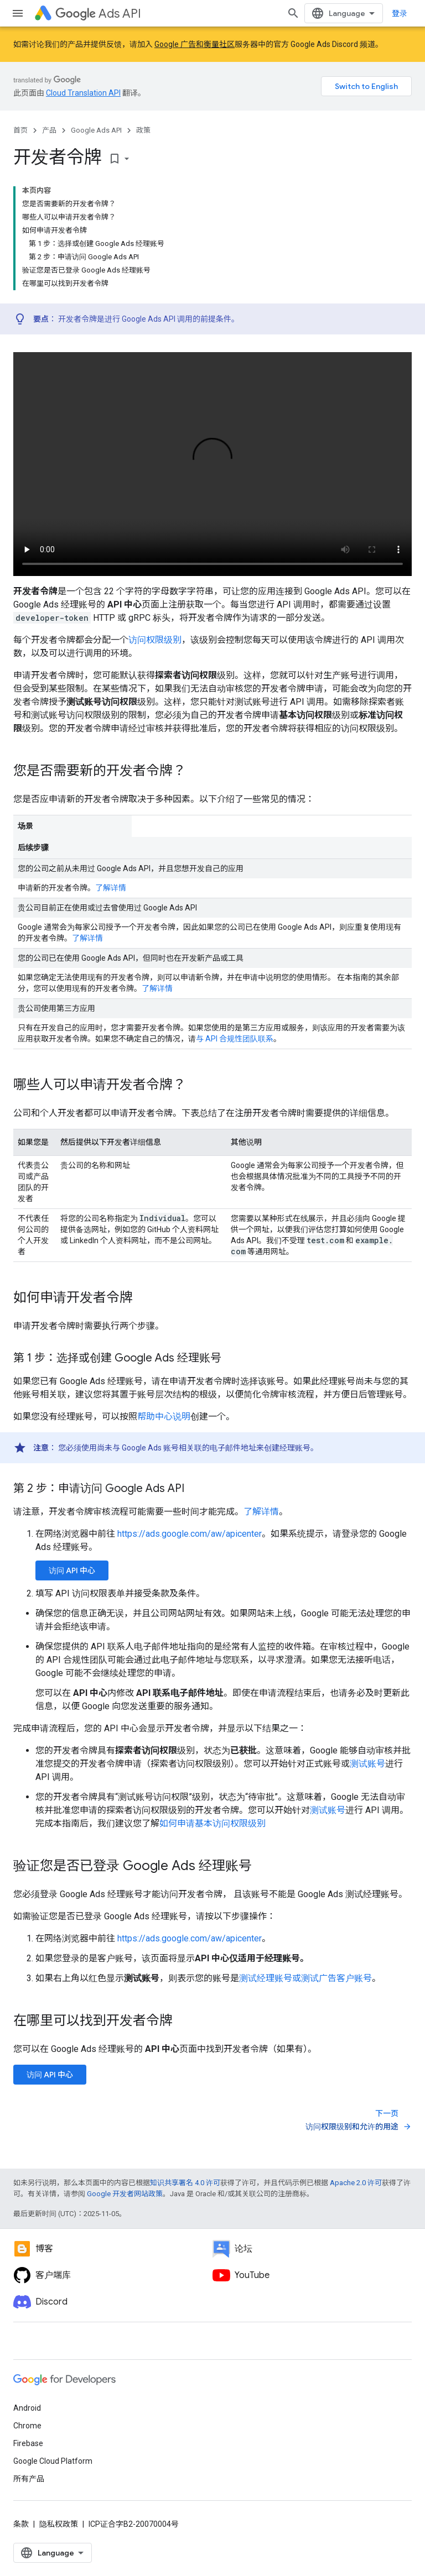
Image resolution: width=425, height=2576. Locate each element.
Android (27, 2408)
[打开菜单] (18, 13)
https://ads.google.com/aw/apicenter (189, 1533)
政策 (143, 130)
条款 (21, 2524)
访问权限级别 (155, 640)
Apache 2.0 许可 (356, 2183)
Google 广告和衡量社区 (194, 44)
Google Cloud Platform (52, 2461)
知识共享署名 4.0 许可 (185, 2183)
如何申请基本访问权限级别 (212, 1823)
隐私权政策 (58, 2524)
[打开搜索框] (293, 13)
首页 (20, 130)
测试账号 (367, 1763)
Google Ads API (96, 130)
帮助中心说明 (163, 1416)
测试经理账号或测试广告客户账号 (305, 1978)
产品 (49, 130)
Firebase (28, 2443)
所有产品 (28, 2478)
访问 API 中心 (72, 1570)
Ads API (98, 13)
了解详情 (110, 887)
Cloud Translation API (83, 92)
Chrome (27, 2425)
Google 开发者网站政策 (125, 2194)
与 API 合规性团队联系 (234, 1038)
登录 (399, 13)
